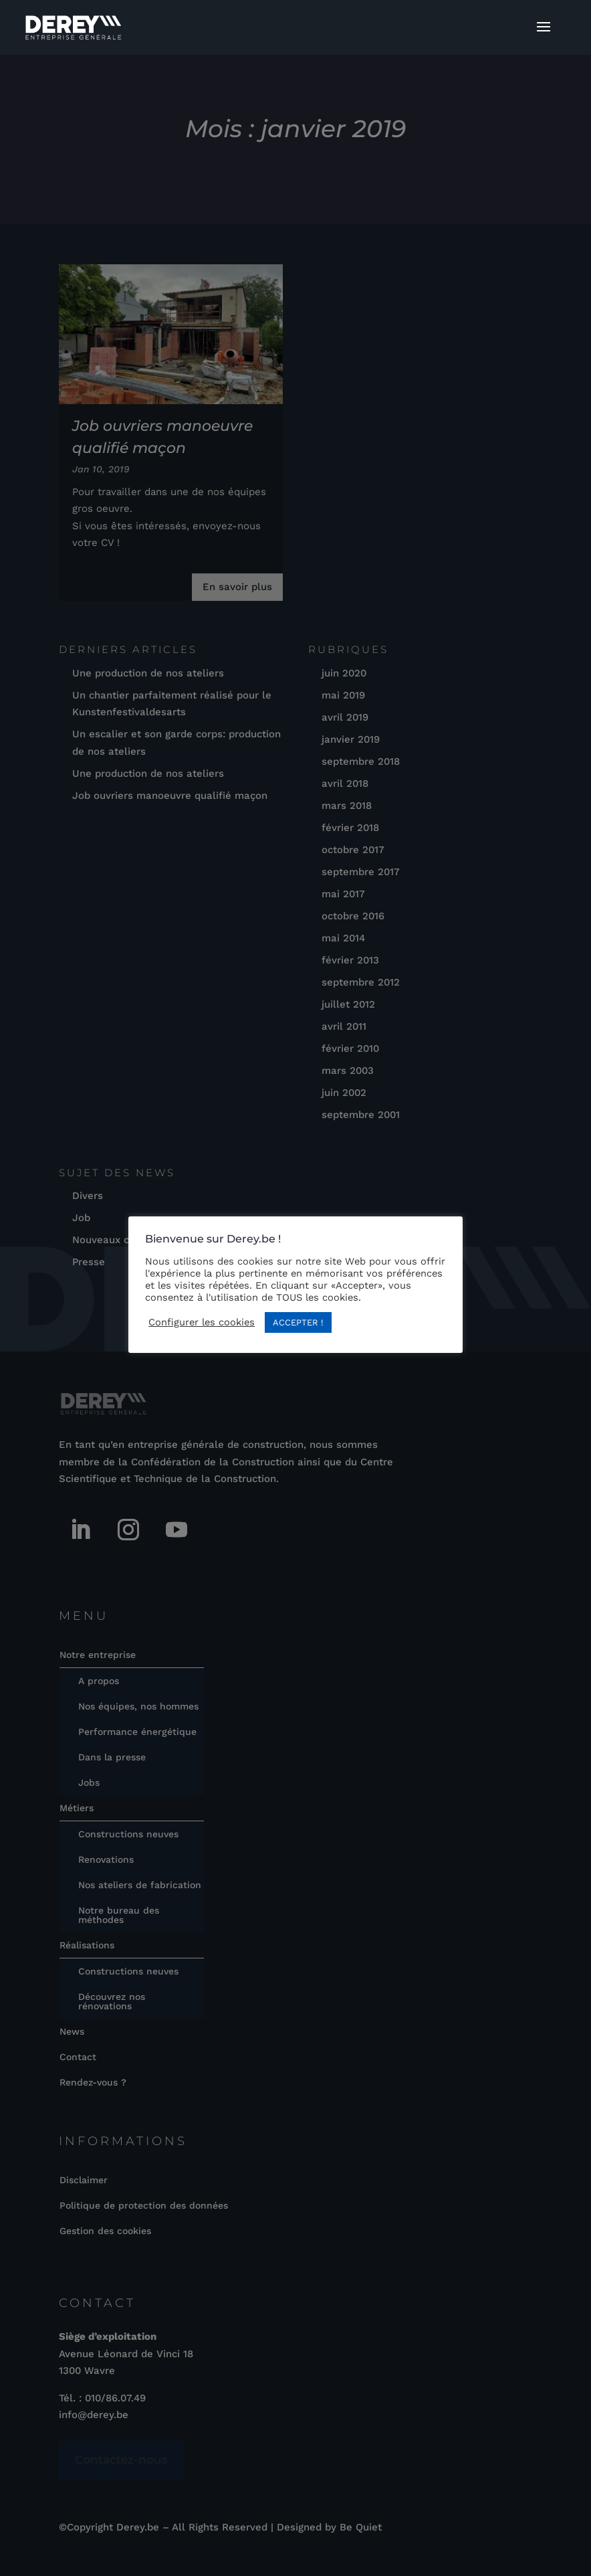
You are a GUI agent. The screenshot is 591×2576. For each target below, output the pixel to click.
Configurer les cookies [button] (201, 1322)
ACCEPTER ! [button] (298, 1322)
